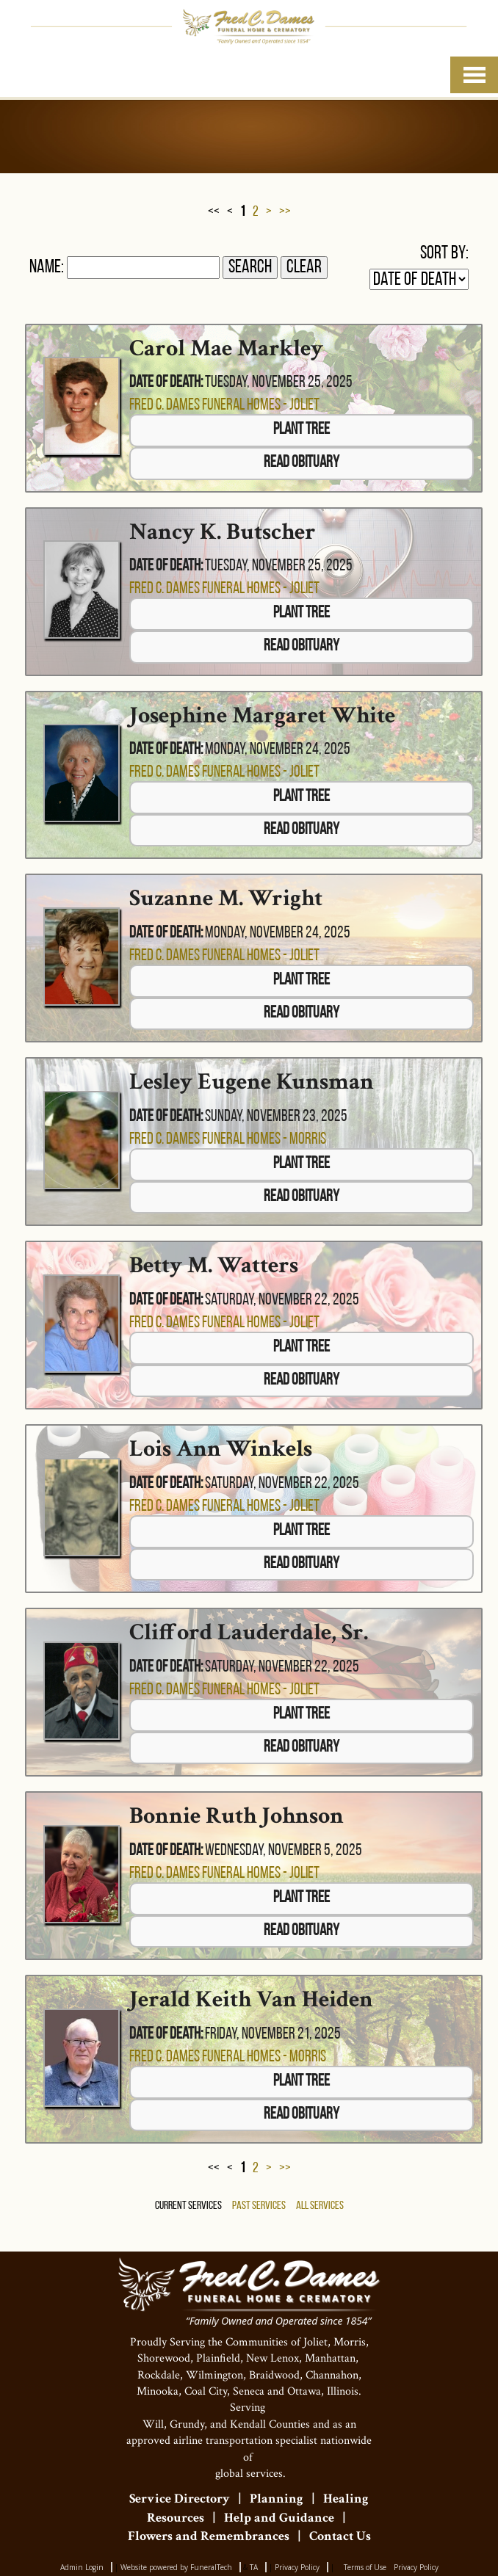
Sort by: (444, 253)
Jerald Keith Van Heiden (251, 1999)
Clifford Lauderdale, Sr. (248, 1632)
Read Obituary (301, 462)
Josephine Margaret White (262, 715)
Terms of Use (365, 2567)
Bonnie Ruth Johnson (236, 1816)
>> (285, 212)
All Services (320, 2206)
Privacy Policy (297, 2567)
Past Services (259, 2206)
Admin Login (82, 2567)
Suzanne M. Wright (225, 898)
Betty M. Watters (213, 1265)
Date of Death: (166, 382)
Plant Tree (301, 429)
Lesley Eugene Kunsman (251, 1082)
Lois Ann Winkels (220, 1449)
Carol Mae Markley (226, 348)
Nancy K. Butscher (222, 532)
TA (254, 2567)
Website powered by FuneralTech (176, 2567)
